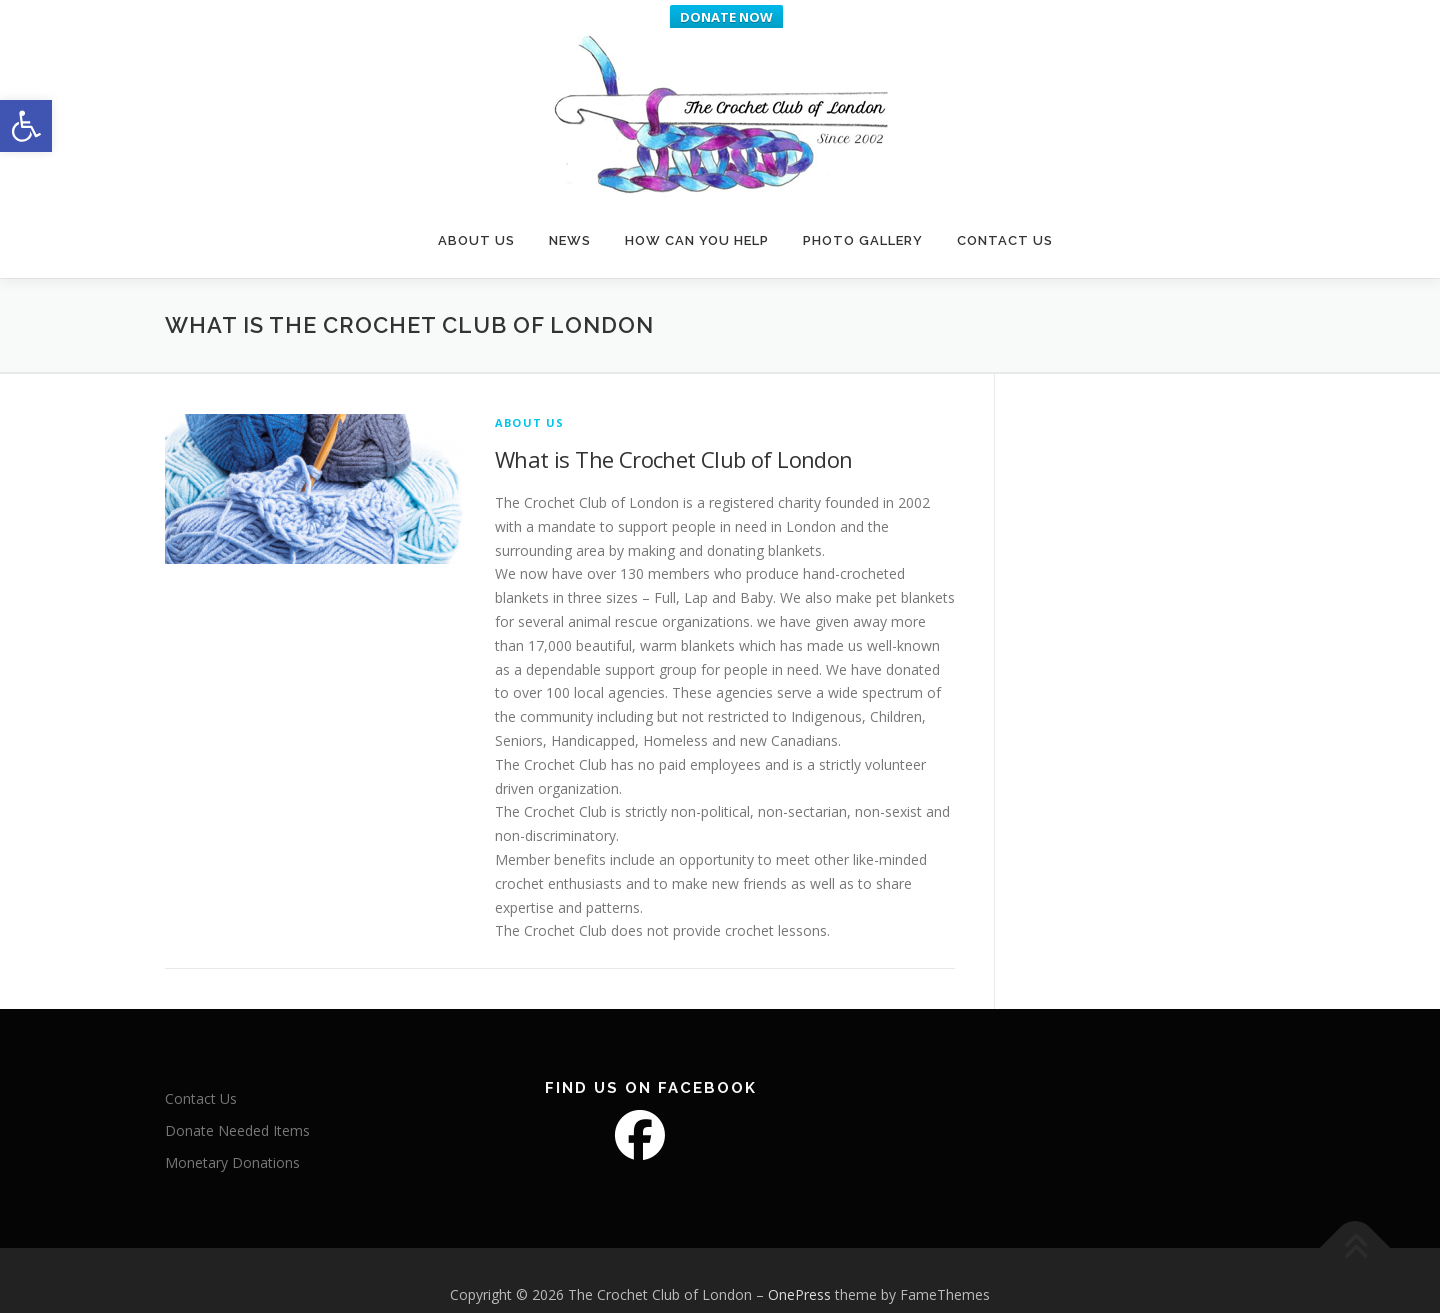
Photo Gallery (863, 212)
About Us (476, 212)
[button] (26, 126)
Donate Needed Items (237, 1107)
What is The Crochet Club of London (674, 436)
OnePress (799, 1271)
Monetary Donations (232, 1139)
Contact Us (1005, 212)
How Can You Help (697, 212)
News (570, 212)
